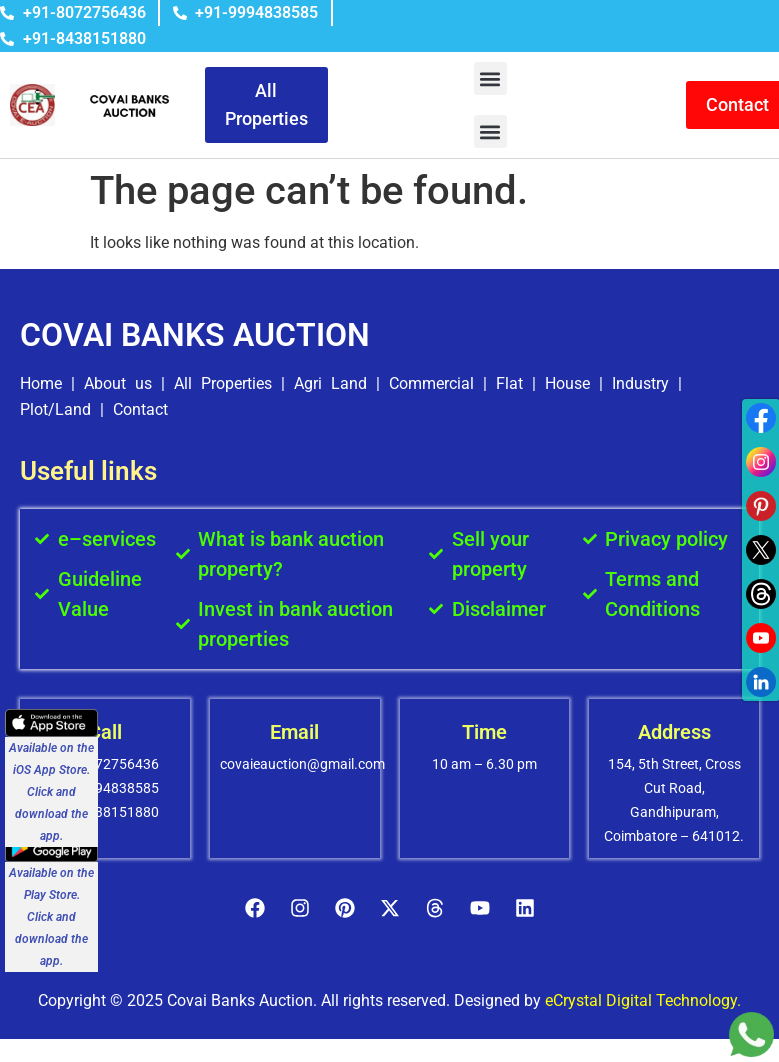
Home (41, 383)
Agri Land (330, 383)
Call (105, 732)
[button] (490, 78)
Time (484, 732)
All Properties (223, 383)
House (567, 383)
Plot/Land (55, 409)
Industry (640, 383)
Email (294, 732)
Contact (140, 409)
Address (674, 732)
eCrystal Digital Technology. (643, 1000)
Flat (509, 383)
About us (118, 383)
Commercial (431, 383)
